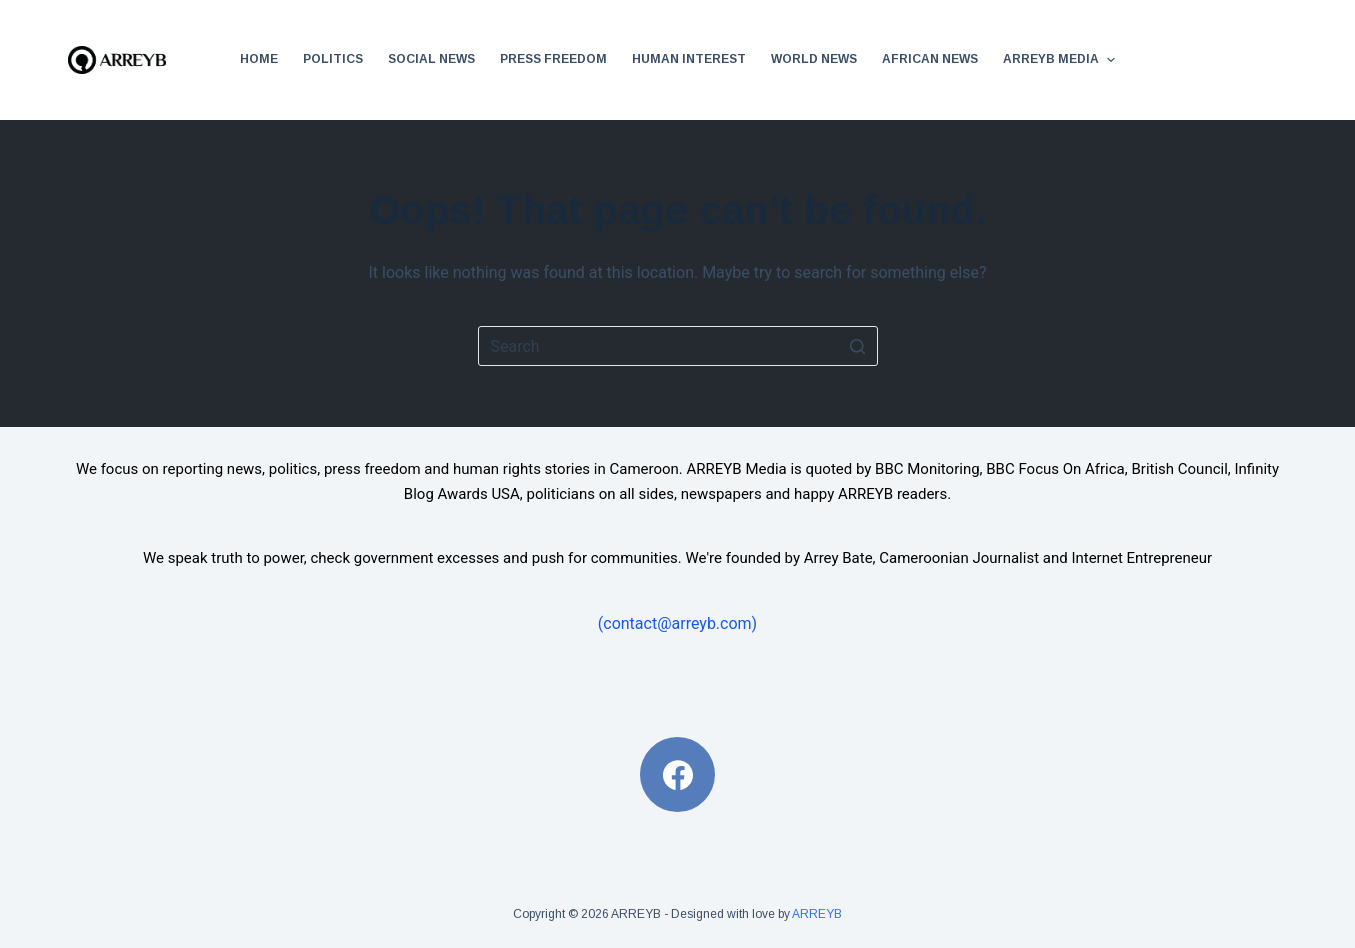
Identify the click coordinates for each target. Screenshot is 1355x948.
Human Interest (689, 59)
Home (259, 59)
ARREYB (817, 914)
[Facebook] (677, 774)
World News (814, 59)
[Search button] (858, 346)
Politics (333, 59)
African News (930, 59)
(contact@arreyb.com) (677, 623)
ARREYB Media (1061, 60)
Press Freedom (553, 59)
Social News (431, 59)
